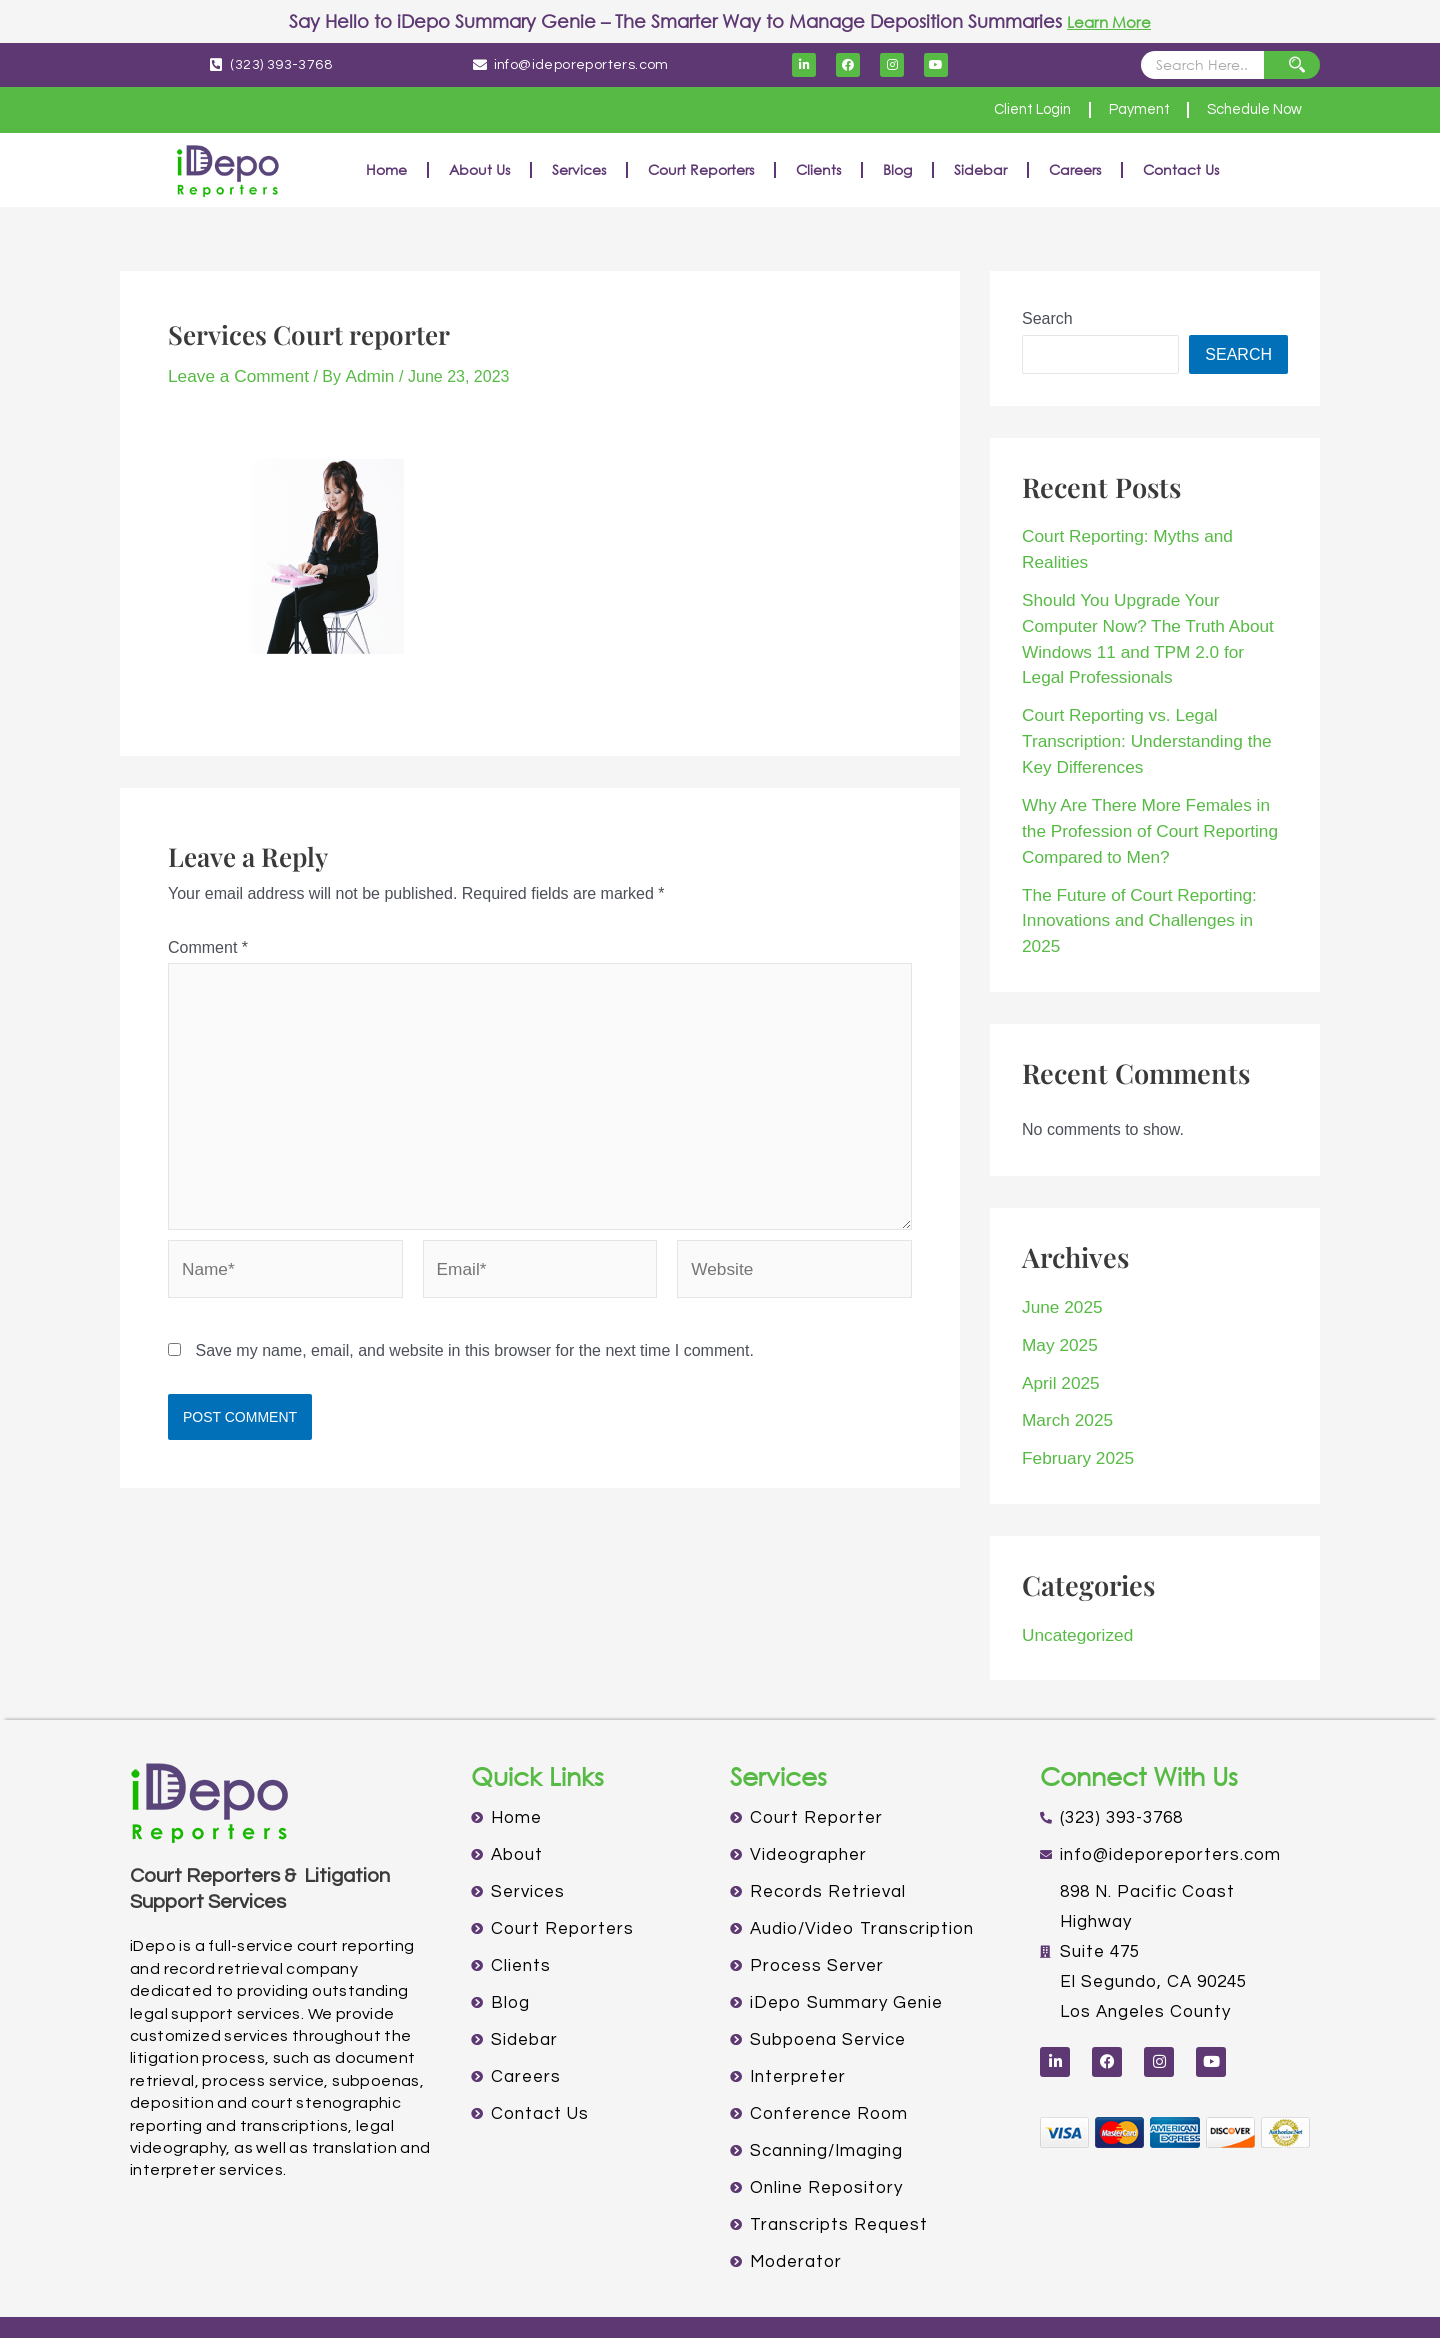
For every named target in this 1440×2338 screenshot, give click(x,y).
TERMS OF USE (789, 2296)
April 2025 (1058, 1278)
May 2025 (1057, 1242)
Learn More (1109, 21)
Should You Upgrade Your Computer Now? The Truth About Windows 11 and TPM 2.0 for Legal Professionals (1151, 595)
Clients (818, 169)
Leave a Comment (233, 375)
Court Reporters (701, 169)
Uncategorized (1073, 1524)
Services (579, 169)
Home (386, 169)
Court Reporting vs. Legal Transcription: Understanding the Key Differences (1154, 679)
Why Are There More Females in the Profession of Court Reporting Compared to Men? (1150, 763)
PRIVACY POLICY (657, 2296)
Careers (1075, 169)
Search (1047, 318)
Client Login (1000, 110)
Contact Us (1181, 169)
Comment (208, 945)
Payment (1118, 110)
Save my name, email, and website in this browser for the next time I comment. (474, 1345)
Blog (897, 169)
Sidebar (980, 169)
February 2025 (1074, 1350)
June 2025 (1059, 1206)
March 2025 (1064, 1314)
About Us (479, 169)
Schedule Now (1247, 110)
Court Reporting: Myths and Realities (1152, 535)
